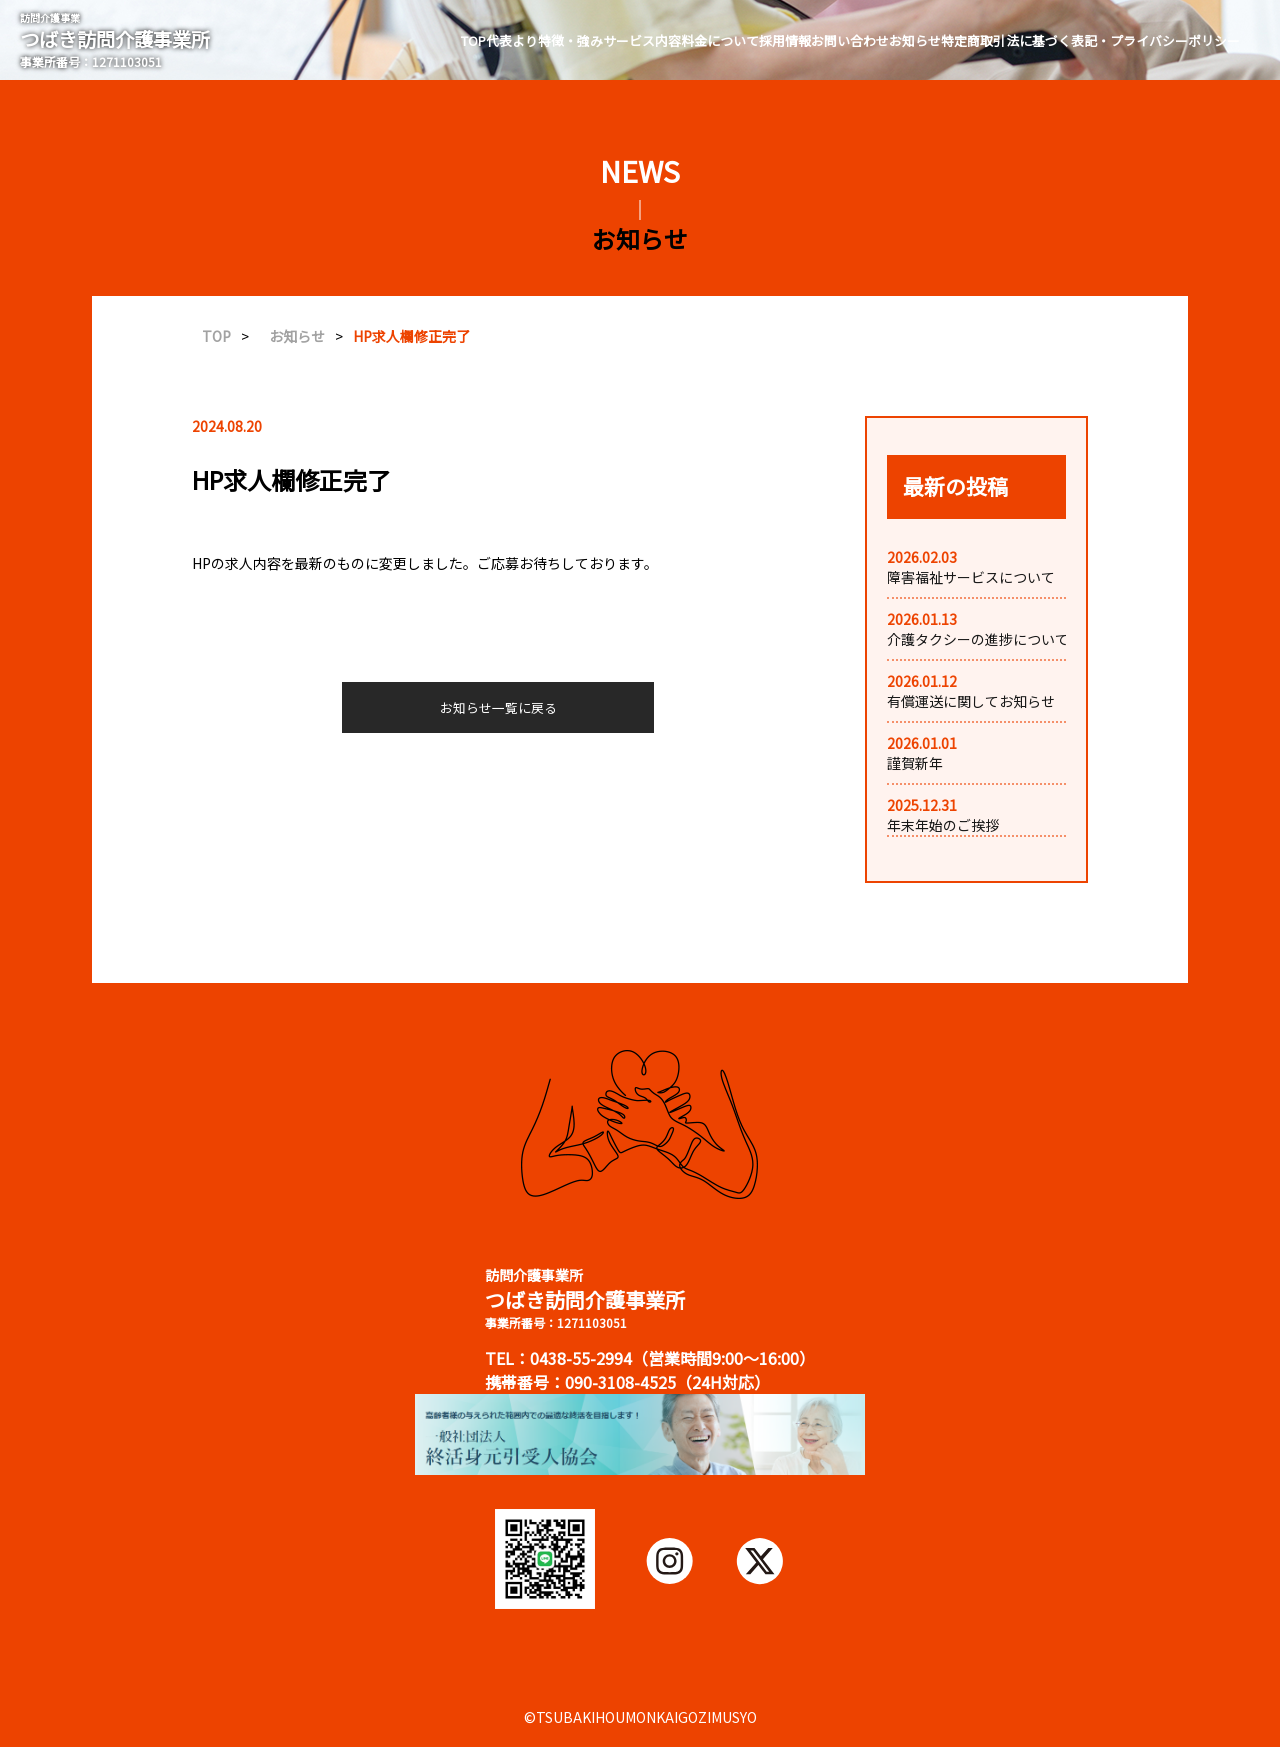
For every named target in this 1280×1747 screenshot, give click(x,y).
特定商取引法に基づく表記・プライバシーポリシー (1090, 40)
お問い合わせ (850, 40)
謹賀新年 (915, 763)
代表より (512, 40)
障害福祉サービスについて (971, 577)
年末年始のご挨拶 (943, 825)
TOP (473, 40)
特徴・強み (570, 40)
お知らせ (915, 40)
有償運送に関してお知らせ (971, 701)
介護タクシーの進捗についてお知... (996, 639)
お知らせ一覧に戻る (498, 707)
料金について (720, 40)
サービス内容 (642, 40)
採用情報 (785, 40)
